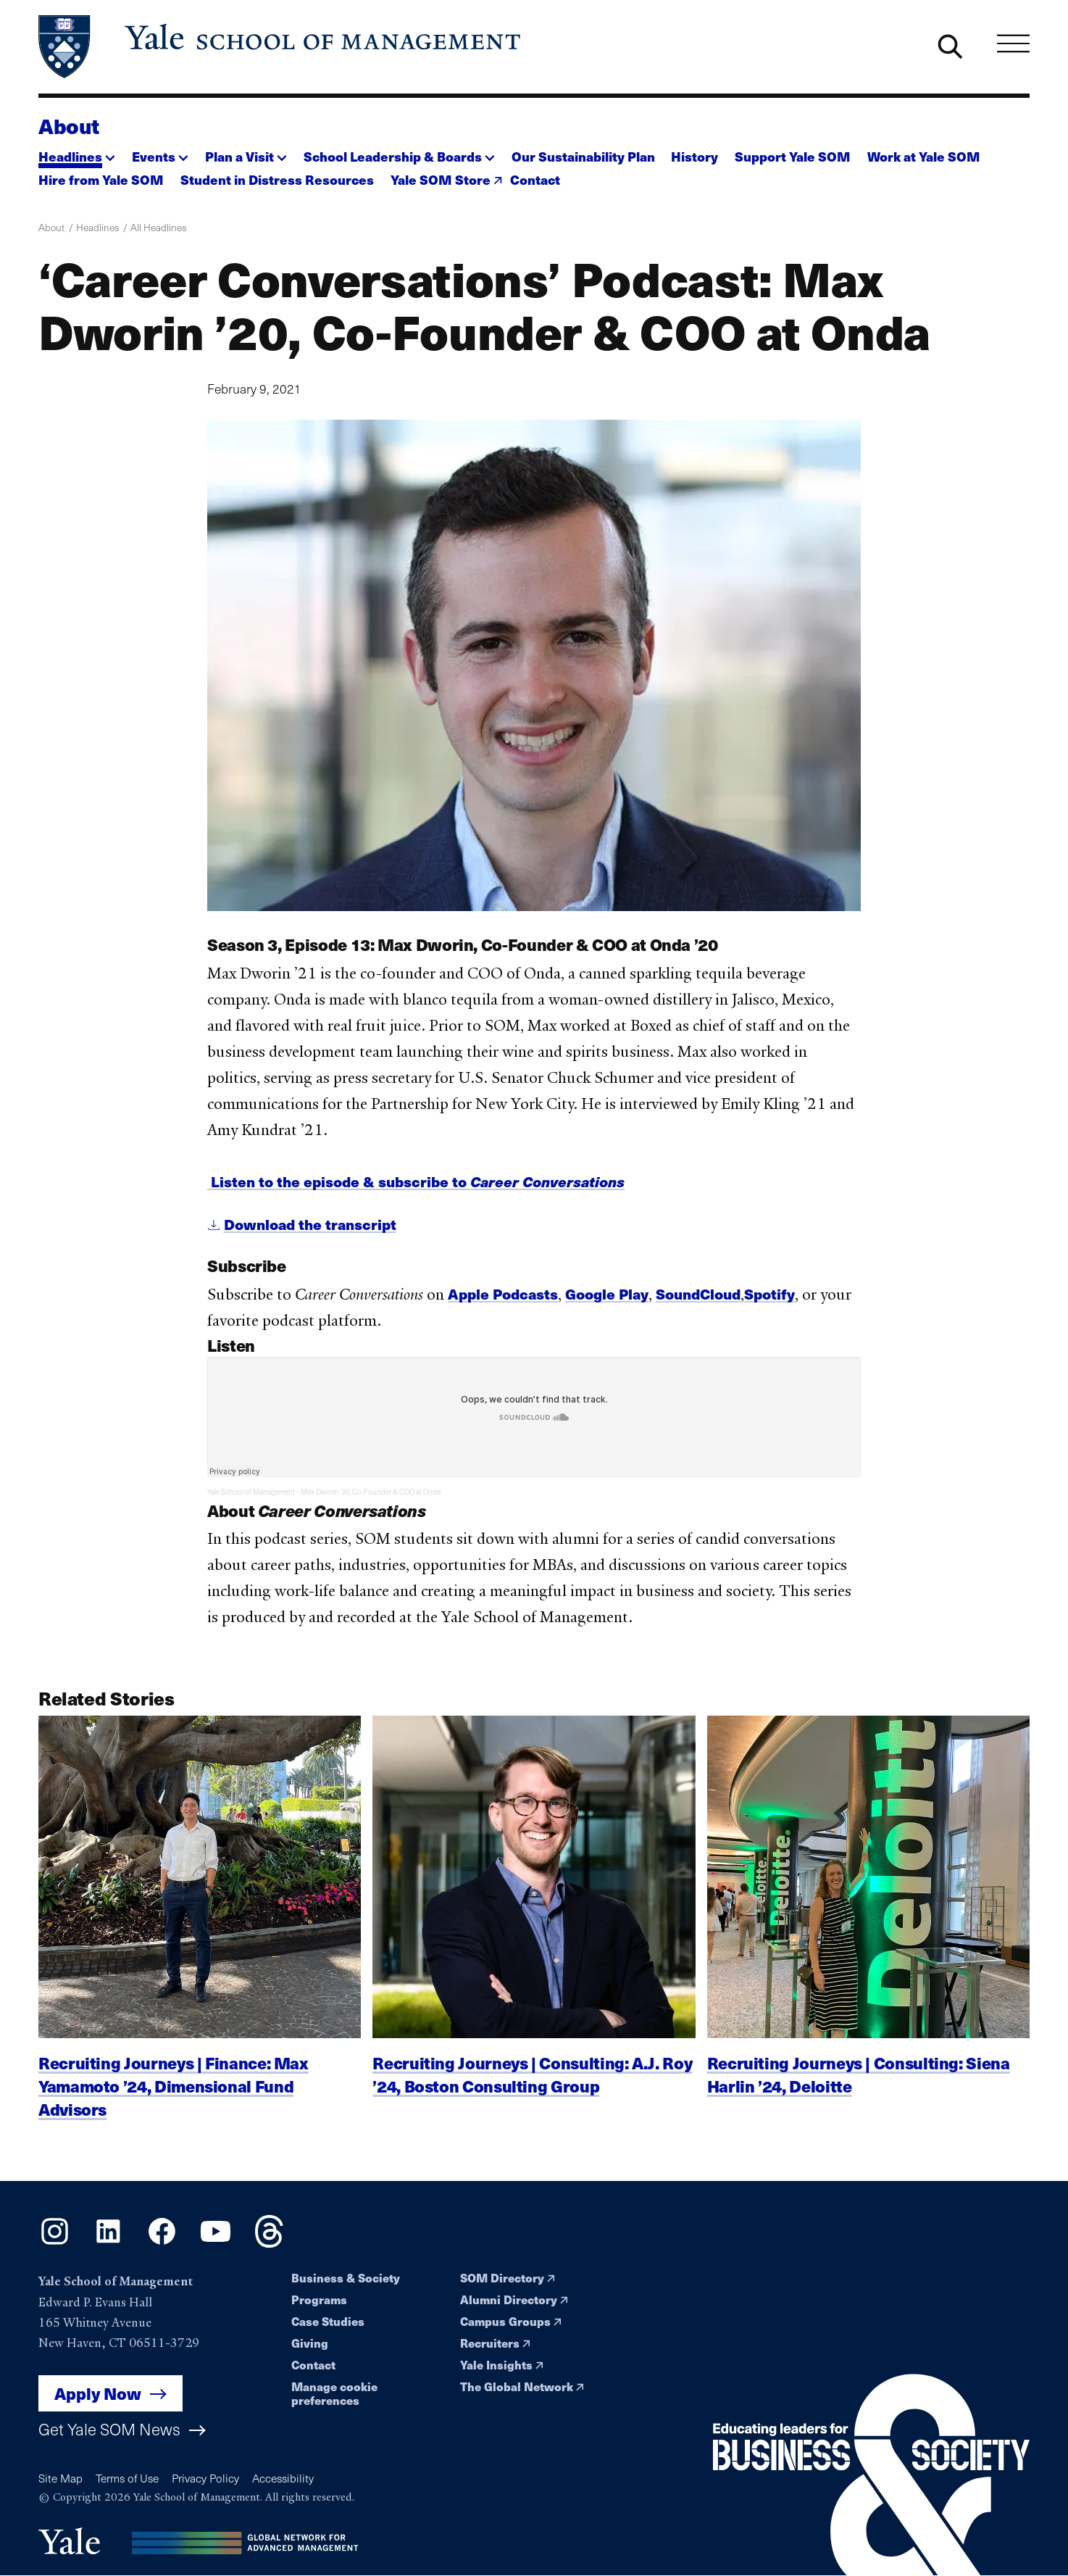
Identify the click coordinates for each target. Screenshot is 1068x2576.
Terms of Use (127, 2477)
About (68, 125)
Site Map (60, 2477)
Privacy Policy (205, 2477)
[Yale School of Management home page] (280, 46)
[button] (76, 153)
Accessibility (283, 2477)
